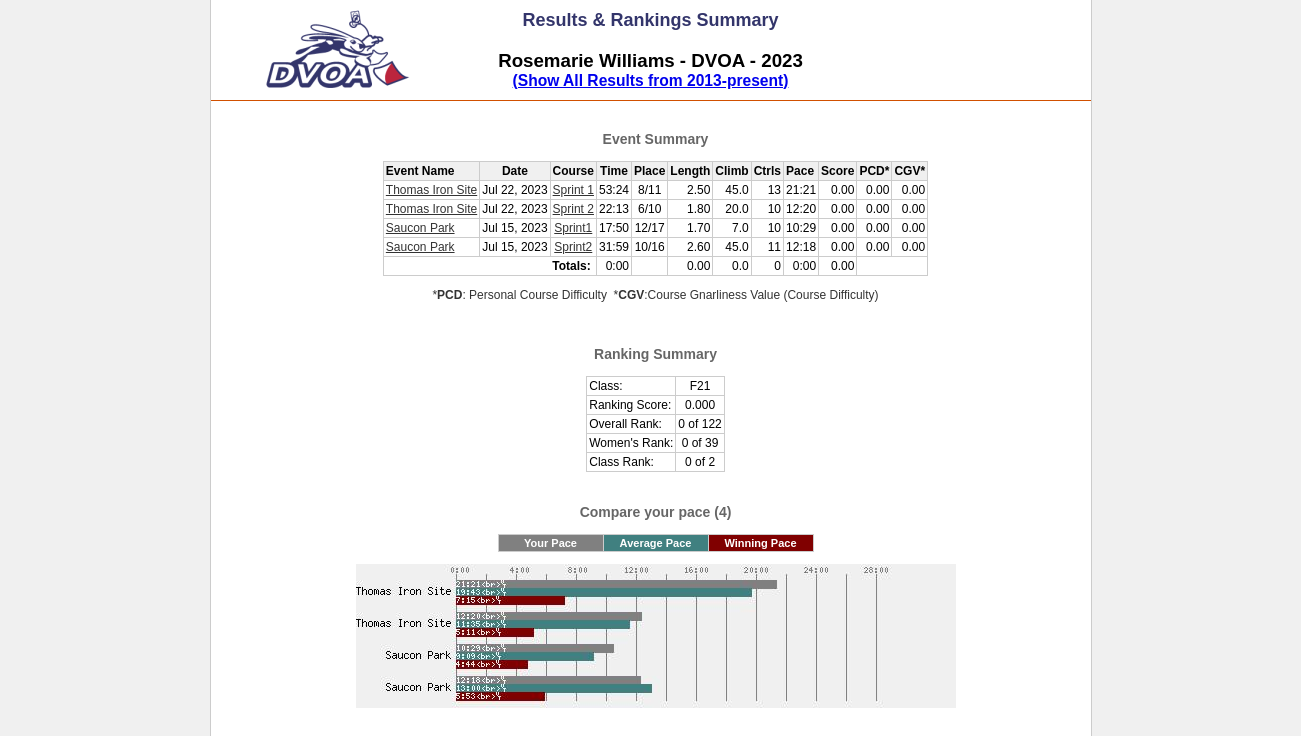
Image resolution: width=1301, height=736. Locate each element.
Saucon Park (420, 228)
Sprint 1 (573, 190)
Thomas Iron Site (431, 190)
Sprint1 (573, 228)
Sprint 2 (573, 209)
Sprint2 (573, 247)
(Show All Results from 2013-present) (651, 80)
